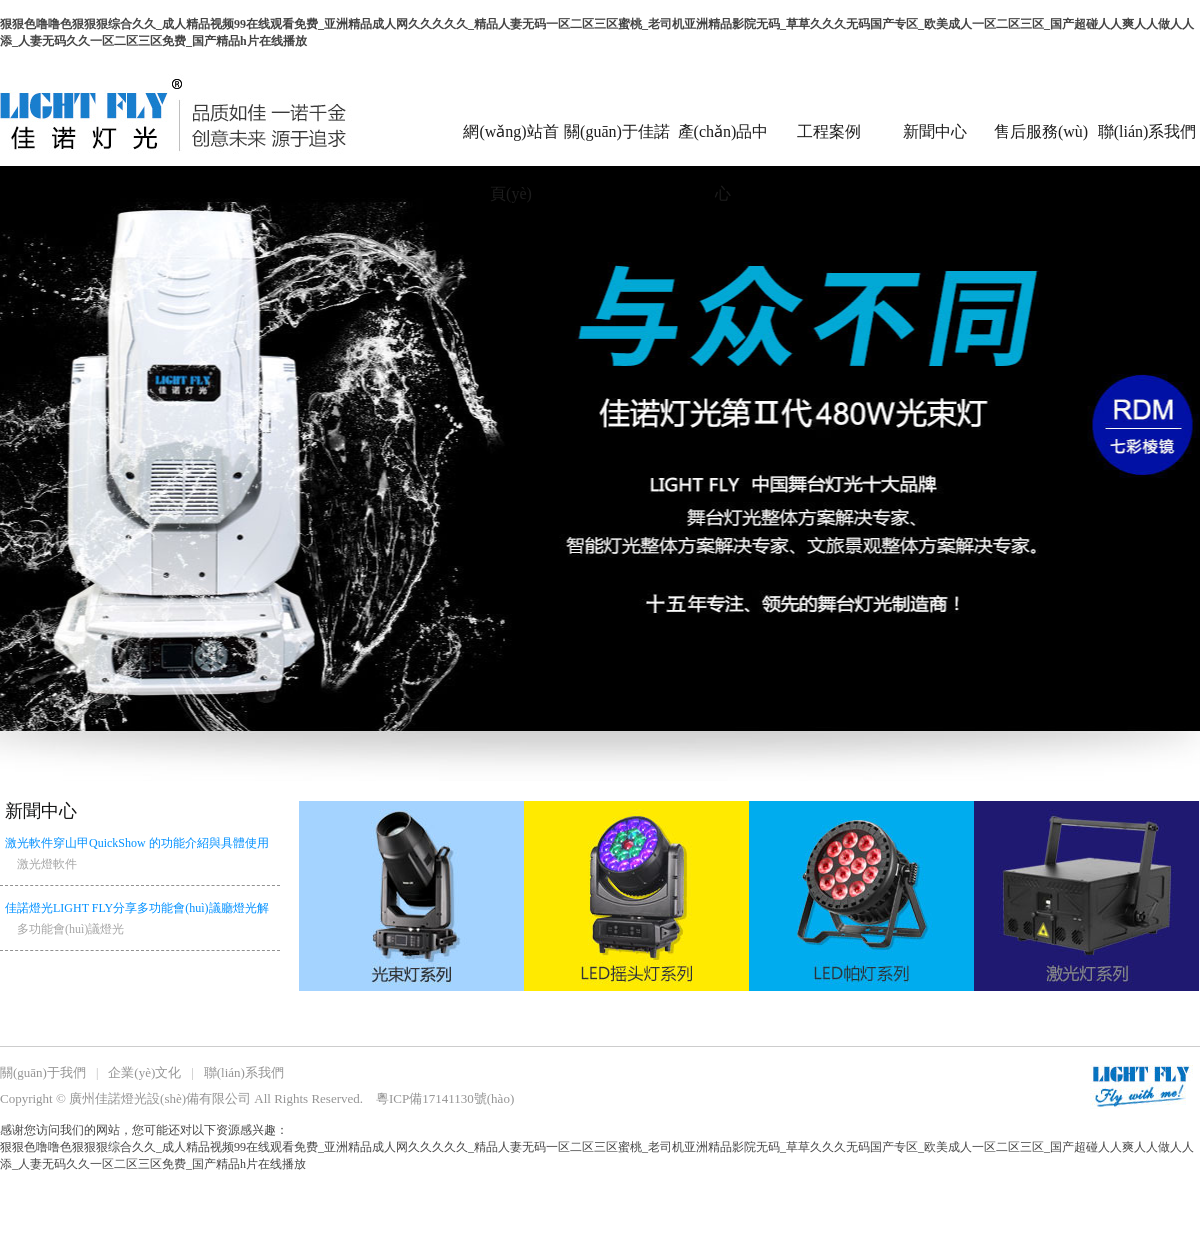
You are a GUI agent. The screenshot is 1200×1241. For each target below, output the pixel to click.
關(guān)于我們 (43, 1072)
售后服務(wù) (1041, 131)
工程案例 (829, 131)
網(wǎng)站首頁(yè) (510, 144)
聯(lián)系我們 (1147, 131)
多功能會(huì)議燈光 (70, 929)
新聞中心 (935, 131)
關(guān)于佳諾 (617, 131)
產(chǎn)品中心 (723, 144)
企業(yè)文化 (144, 1072)
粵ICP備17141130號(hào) (445, 1098)
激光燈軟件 (47, 864)
